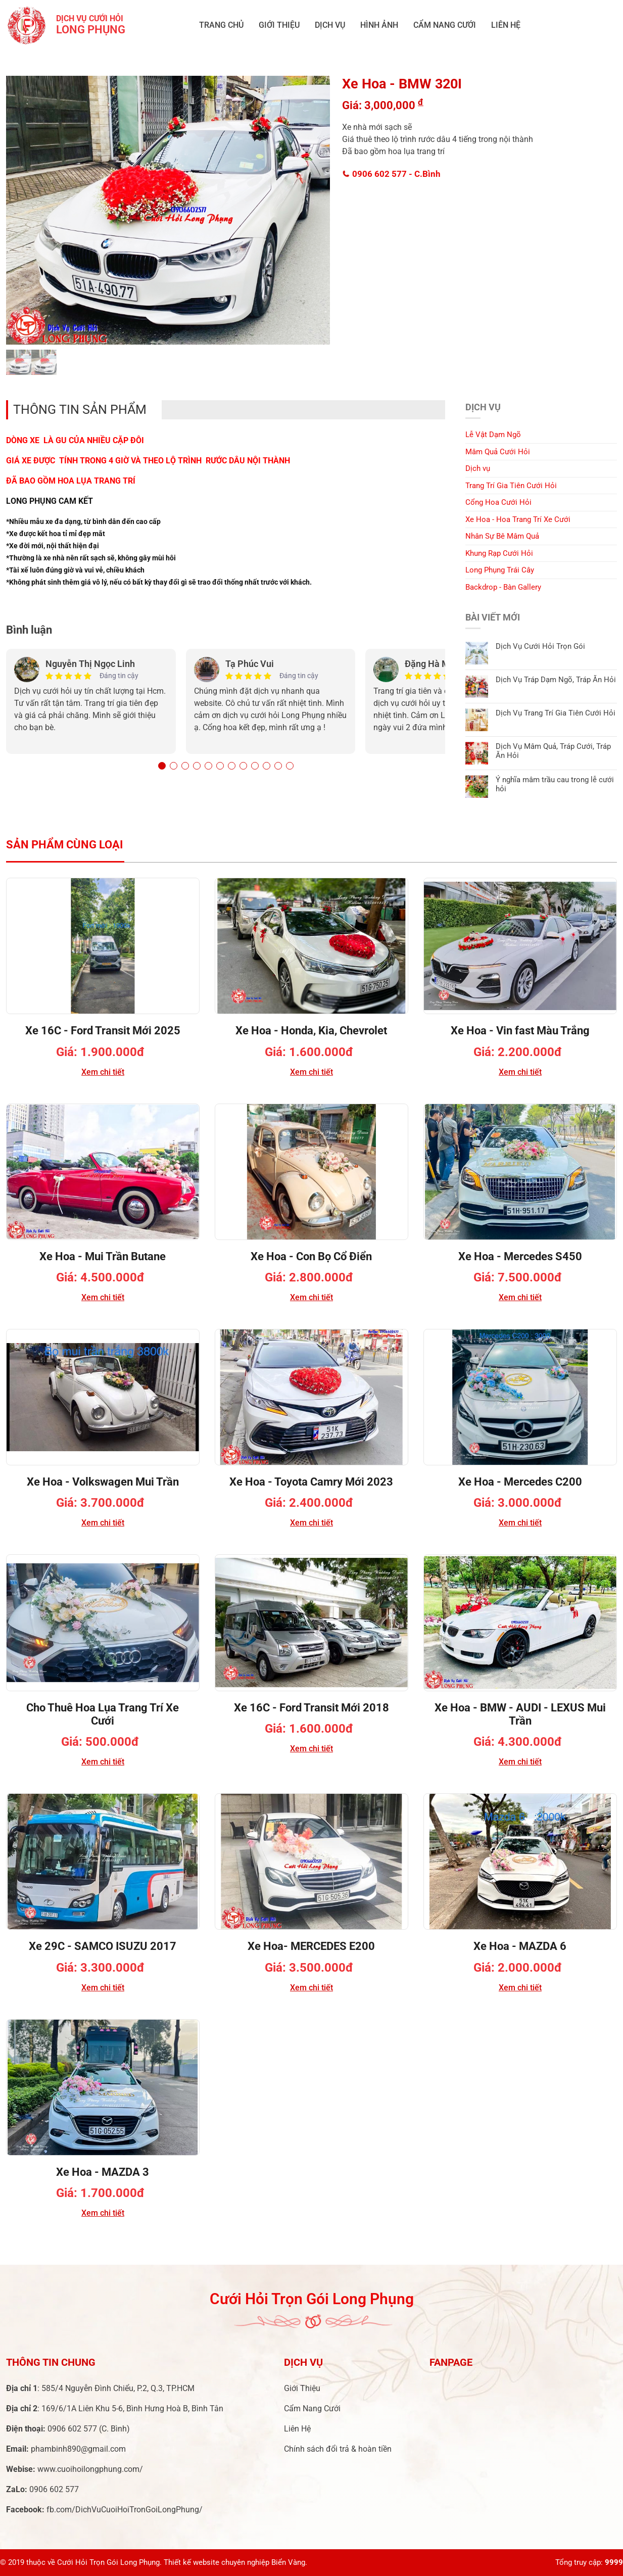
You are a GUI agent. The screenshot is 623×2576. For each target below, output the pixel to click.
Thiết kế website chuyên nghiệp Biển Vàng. (235, 2562)
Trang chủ (221, 25)
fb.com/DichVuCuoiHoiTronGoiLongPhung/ (124, 2509)
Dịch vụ (330, 25)
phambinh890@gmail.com (78, 2449)
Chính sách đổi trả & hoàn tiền (338, 2449)
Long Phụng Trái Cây (499, 570)
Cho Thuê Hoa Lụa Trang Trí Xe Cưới (102, 1714)
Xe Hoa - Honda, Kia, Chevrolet (311, 1030)
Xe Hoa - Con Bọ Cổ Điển (311, 1256)
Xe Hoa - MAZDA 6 (519, 1946)
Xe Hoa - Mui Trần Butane (102, 1256)
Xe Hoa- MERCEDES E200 (311, 1946)
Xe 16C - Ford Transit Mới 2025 (102, 1030)
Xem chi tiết (102, 1072)
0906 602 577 (392, 174)
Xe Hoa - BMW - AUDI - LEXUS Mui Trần (520, 1714)
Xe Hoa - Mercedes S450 (520, 1256)
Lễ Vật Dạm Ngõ (493, 434)
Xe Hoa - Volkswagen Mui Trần (103, 1481)
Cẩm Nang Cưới (444, 25)
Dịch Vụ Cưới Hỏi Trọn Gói (540, 646)
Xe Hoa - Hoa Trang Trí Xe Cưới (517, 519)
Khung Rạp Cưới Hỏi (499, 553)
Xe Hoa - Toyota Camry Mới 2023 (311, 1481)
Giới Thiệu (279, 25)
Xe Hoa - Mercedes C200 (520, 1481)
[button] (162, 766)
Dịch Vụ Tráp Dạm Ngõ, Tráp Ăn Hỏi (556, 679)
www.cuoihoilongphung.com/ (90, 2469)
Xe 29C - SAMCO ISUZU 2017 (102, 1946)
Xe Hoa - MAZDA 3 (102, 2172)
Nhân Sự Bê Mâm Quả (502, 536)
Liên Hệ (505, 25)
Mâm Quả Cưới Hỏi (497, 451)
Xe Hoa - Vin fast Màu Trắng (520, 1030)
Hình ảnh (379, 25)
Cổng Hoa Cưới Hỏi (498, 502)
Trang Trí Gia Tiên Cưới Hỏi (511, 485)
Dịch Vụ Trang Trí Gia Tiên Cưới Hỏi (555, 713)
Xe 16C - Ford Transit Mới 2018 (311, 1707)
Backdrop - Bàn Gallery (503, 587)
